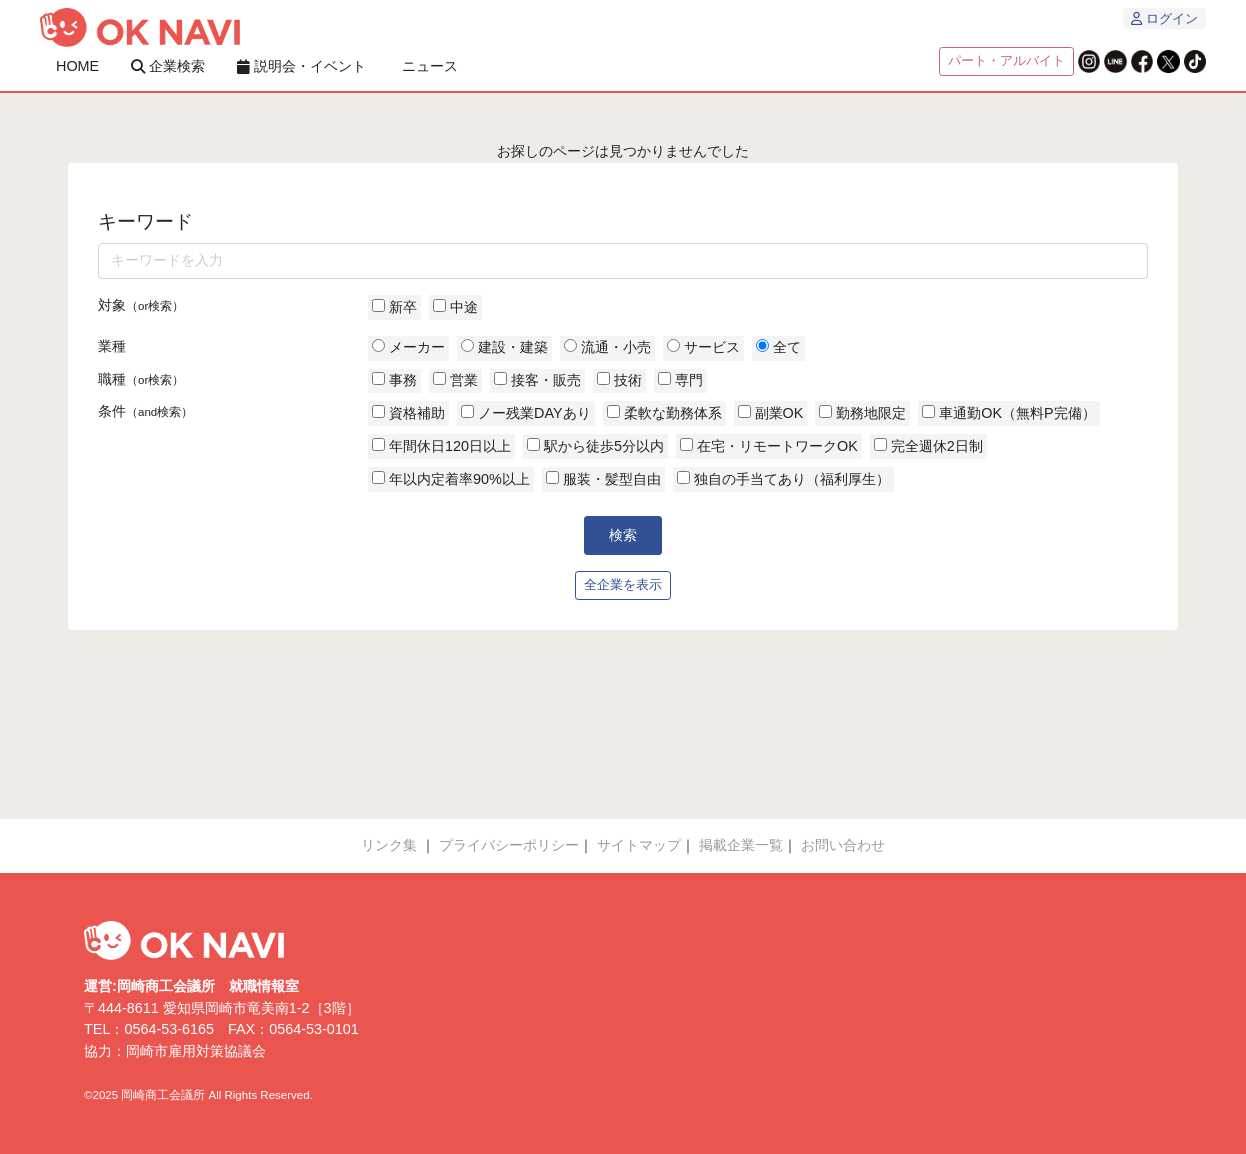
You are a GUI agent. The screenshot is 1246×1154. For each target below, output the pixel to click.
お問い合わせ (843, 845)
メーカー (408, 347)
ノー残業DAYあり (526, 413)
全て (778, 347)
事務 (394, 380)
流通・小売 (607, 347)
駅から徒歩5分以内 (595, 446)
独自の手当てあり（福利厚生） (783, 479)
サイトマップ (639, 845)
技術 (619, 380)
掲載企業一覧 (741, 845)
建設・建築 (504, 347)
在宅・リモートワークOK (769, 446)
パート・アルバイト (1006, 61)
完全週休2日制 (928, 446)
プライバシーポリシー (509, 845)
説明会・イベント (301, 66)
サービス (703, 347)
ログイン (1164, 18)
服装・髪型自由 (603, 479)
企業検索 (168, 66)
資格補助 (408, 413)
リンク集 (389, 845)
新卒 (394, 307)
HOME (77, 66)
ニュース (430, 66)
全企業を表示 (623, 585)
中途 (455, 307)
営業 (455, 380)
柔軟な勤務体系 (664, 413)
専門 (680, 380)
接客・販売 (537, 380)
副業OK (771, 413)
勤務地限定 (862, 413)
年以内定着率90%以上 (451, 479)
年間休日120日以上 (441, 446)
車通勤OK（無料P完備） (1008, 413)
